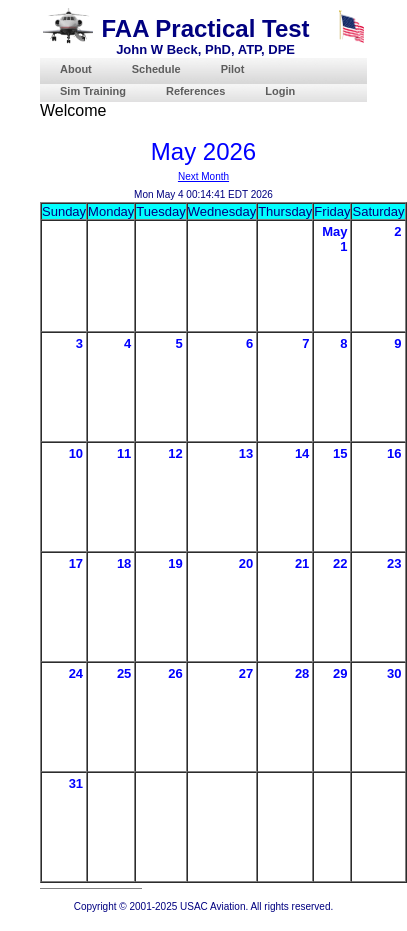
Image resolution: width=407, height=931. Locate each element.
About (76, 69)
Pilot (233, 69)
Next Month (203, 176)
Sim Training (93, 91)
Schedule (156, 69)
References (195, 91)
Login (280, 91)
